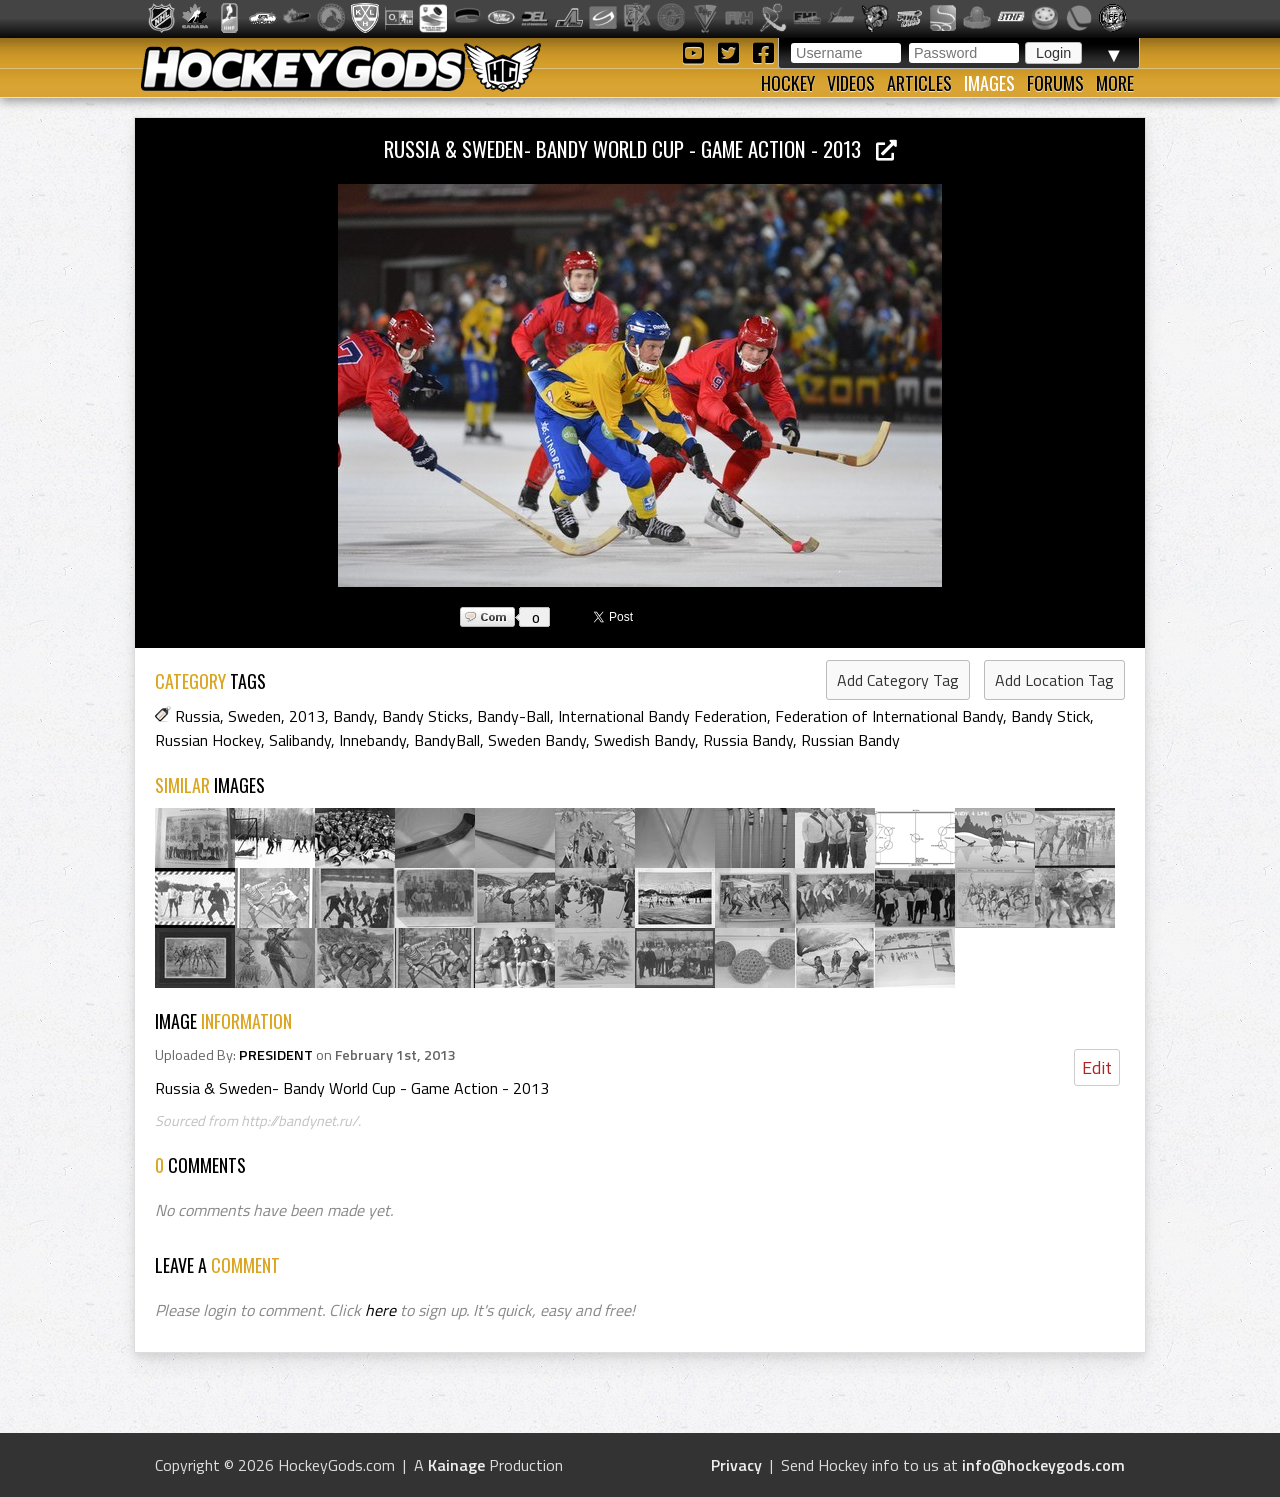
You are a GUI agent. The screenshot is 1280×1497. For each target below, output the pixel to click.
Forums (1055, 83)
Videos (851, 83)
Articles (919, 83)
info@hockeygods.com (1043, 1465)
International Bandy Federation (662, 716)
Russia (197, 716)
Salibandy (300, 740)
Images (989, 83)
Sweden (254, 716)
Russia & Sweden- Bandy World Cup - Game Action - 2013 (640, 148)
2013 (307, 716)
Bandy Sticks (425, 716)
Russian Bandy (850, 740)
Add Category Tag (898, 680)
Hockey (788, 83)
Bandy (353, 716)
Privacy (736, 1465)
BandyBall (447, 740)
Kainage (456, 1465)
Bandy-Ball (513, 716)
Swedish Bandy (644, 740)
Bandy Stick (1050, 716)
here (380, 1310)
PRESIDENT (276, 1055)
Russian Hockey (208, 740)
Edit (1097, 1067)
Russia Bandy (748, 740)
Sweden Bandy (537, 740)
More (1115, 83)
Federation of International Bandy (889, 716)
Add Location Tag (1054, 680)
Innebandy (372, 740)
